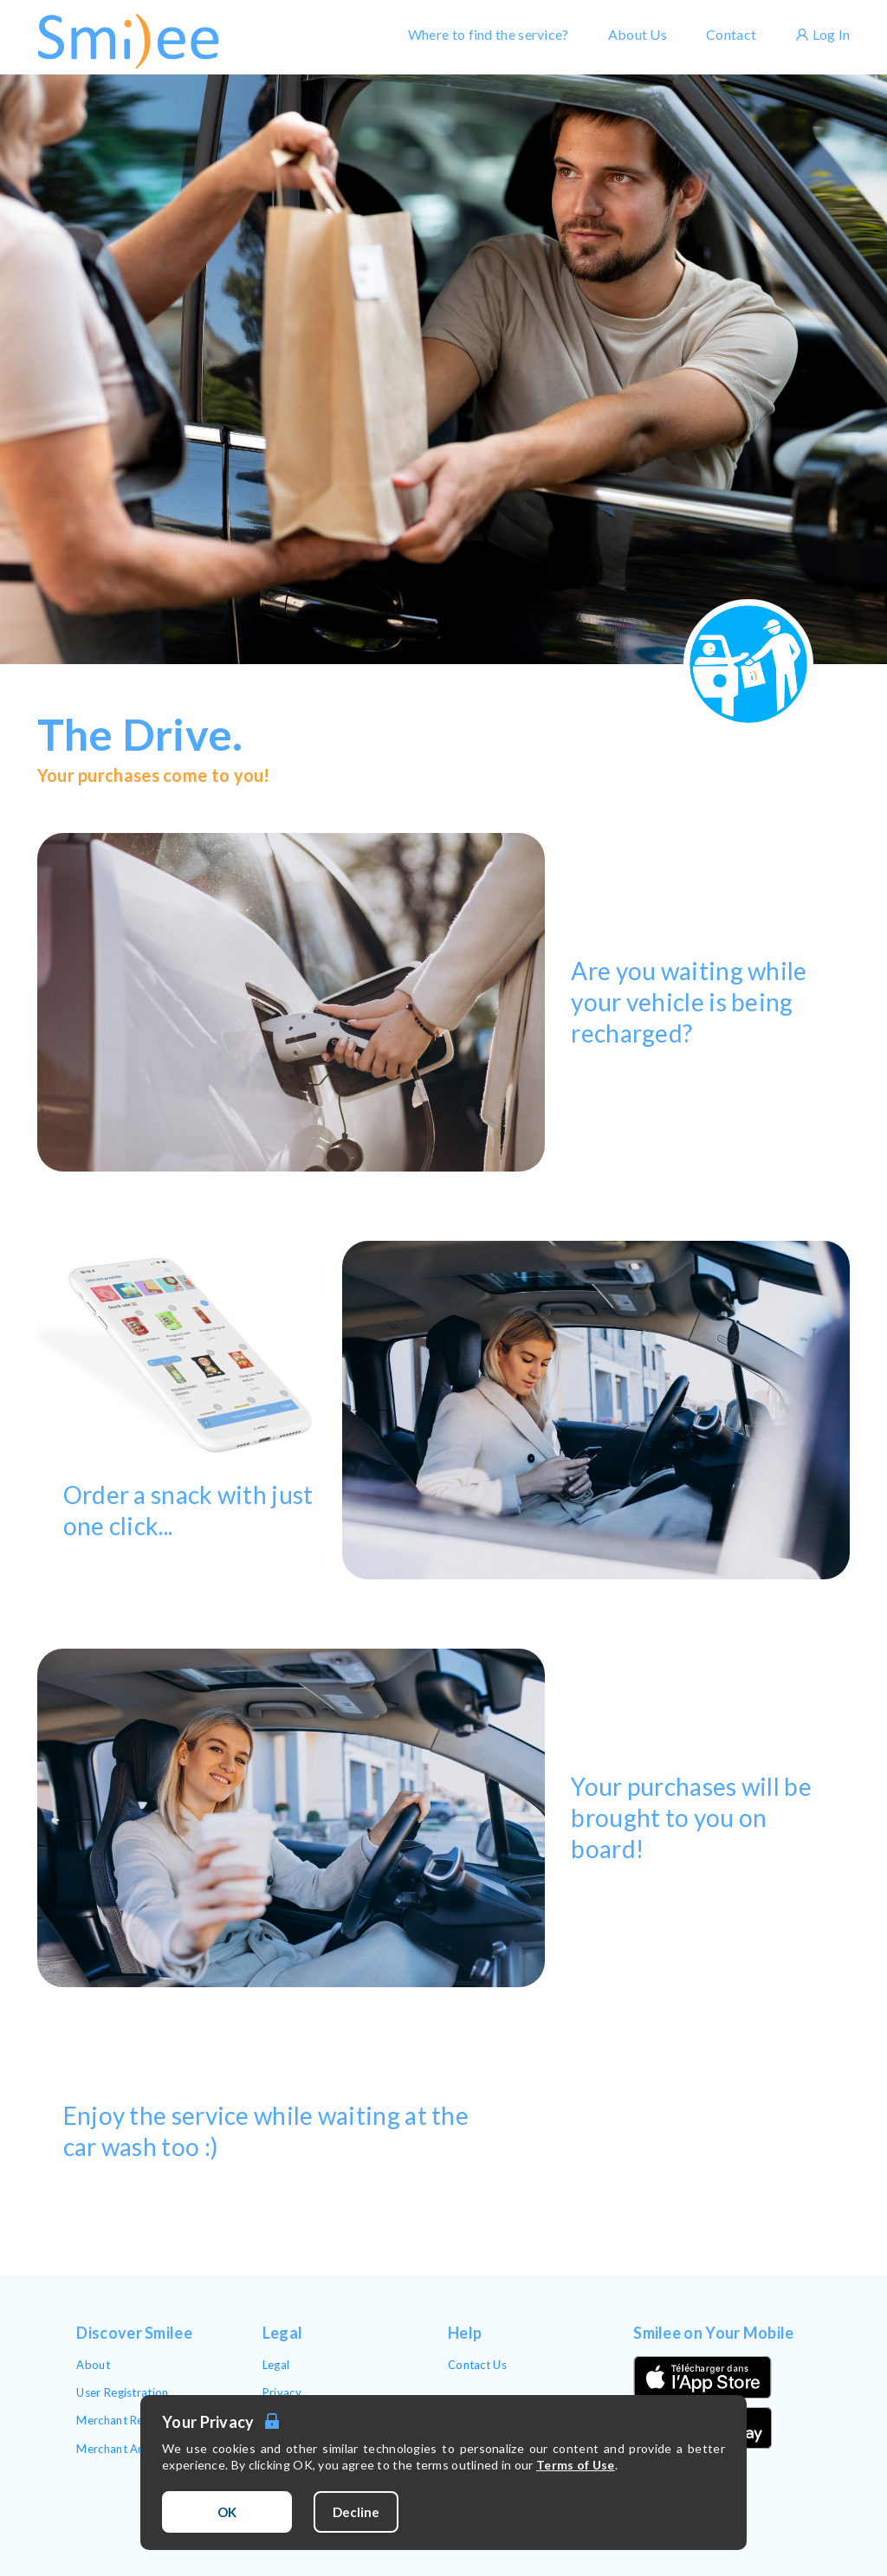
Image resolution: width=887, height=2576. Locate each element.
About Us (637, 34)
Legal (276, 2365)
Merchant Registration (135, 2420)
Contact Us (477, 2365)
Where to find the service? (488, 34)
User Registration (122, 2392)
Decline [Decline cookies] (356, 2512)
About (93, 2365)
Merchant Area (115, 2449)
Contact (731, 34)
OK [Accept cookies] (226, 2512)
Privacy (281, 2392)
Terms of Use (575, 2464)
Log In (822, 34)
